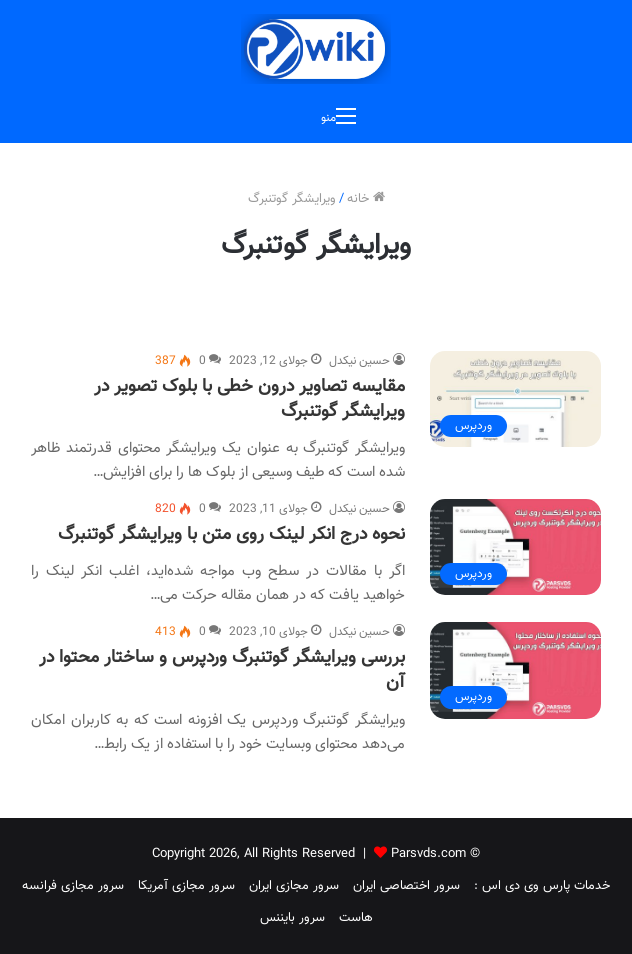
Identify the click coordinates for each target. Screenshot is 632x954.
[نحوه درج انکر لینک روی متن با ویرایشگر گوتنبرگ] (515, 547)
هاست (356, 918)
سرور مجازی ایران (294, 886)
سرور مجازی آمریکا (186, 886)
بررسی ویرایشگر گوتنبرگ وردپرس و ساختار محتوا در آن (222, 670)
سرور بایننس (292, 918)
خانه (366, 199)
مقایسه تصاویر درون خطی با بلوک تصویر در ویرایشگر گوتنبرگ (249, 399)
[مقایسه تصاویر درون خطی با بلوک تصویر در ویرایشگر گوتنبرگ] (515, 399)
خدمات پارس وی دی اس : (542, 886)
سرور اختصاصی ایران (406, 886)
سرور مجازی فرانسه (73, 886)
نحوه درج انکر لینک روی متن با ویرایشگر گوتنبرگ (231, 535)
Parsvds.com (428, 854)
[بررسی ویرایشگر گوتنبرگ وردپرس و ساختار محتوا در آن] (515, 670)
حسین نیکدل (359, 361)
